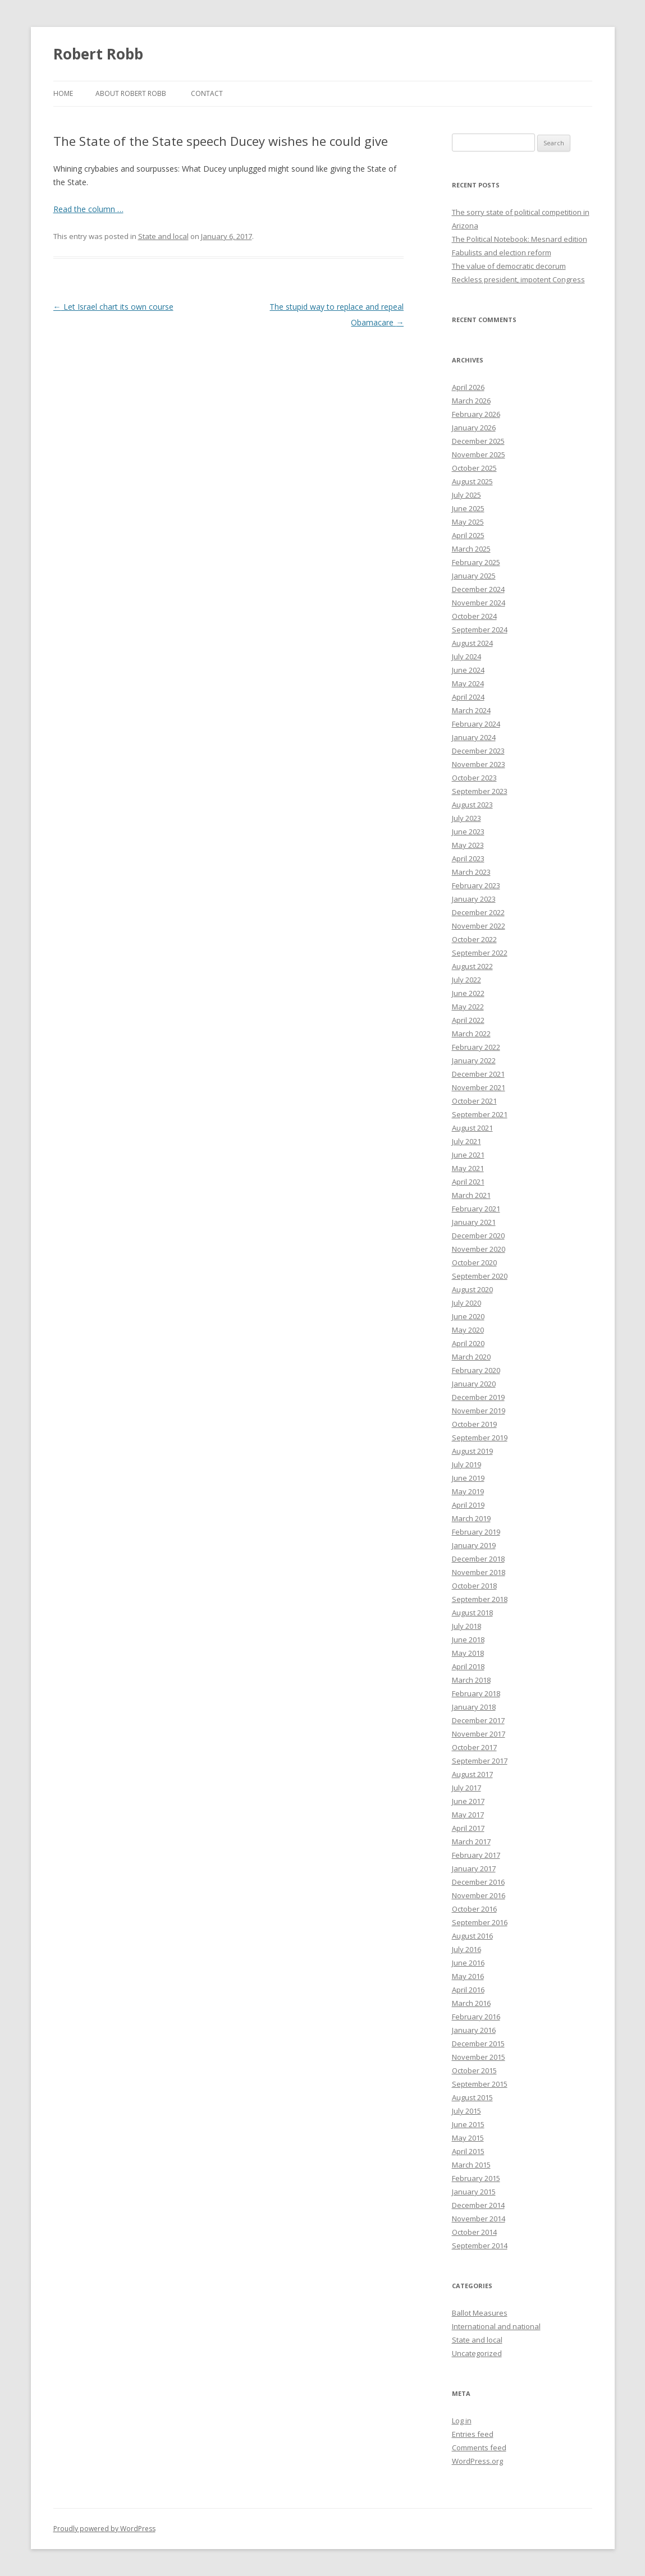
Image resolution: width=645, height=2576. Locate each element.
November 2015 (478, 2057)
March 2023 (471, 872)
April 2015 (468, 2151)
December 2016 (478, 1882)
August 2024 (472, 643)
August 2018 (472, 1613)
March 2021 (471, 1195)
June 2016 (468, 1963)
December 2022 (478, 912)
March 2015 (471, 2165)
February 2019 (476, 1532)
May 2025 (468, 522)
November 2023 (478, 764)
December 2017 (478, 1720)
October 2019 (474, 1424)
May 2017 (468, 1815)
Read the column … (88, 209)
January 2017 (474, 1868)
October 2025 (474, 468)
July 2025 (466, 495)
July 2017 (466, 1788)
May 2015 (468, 2138)
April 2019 (468, 1505)
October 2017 (474, 1747)
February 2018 (476, 1693)
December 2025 (478, 441)
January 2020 (474, 1384)
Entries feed (472, 2434)
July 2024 (466, 656)
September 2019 (479, 1437)
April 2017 (468, 1828)
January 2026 (474, 428)
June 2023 (468, 831)
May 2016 (468, 1976)
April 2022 (468, 1020)
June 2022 (468, 993)
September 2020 (479, 1276)
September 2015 (479, 2084)
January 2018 (474, 1707)
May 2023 (468, 845)
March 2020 (471, 1357)
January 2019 (474, 1545)
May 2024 (468, 683)
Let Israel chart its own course (113, 306)
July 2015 (466, 2111)
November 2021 (478, 1087)
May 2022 (468, 1007)
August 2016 (472, 1936)
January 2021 (474, 1222)
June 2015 (468, 2124)
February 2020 (476, 1370)
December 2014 (478, 2205)
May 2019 (468, 1491)
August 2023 (472, 805)
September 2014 (479, 2245)
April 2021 (468, 1182)
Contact (207, 93)
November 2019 (478, 1411)
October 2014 (474, 2232)
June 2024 (468, 670)
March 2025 (471, 549)
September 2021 (479, 1114)
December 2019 (478, 1397)
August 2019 (472, 1451)
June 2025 (468, 508)
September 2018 (479, 1599)
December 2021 (478, 1074)
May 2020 (468, 1330)
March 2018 (471, 1680)
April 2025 (468, 535)
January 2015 (474, 2192)
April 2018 (468, 1666)
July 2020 (466, 1303)
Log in (462, 2421)
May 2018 (468, 1653)
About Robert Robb (130, 93)
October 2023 (474, 778)
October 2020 (474, 1262)
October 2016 (474, 1909)
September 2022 (479, 953)
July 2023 (466, 818)
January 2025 (474, 576)
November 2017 (478, 1734)
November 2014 (478, 2219)
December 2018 (478, 1559)
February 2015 (476, 2178)
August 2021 (472, 1128)
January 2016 (474, 2030)
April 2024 (468, 697)
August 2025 (472, 481)
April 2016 (468, 1990)
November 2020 (478, 1249)
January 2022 (474, 1060)
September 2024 (479, 630)
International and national (496, 2326)
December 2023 (478, 751)
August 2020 (472, 1289)
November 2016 (478, 1895)
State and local (163, 236)
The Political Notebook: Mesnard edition (519, 239)
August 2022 (472, 966)
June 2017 (468, 1801)
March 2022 (471, 1033)
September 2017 (479, 1761)
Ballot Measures (479, 2313)
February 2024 (476, 724)
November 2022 (478, 926)
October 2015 (474, 2070)
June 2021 (468, 1155)
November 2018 (478, 1572)
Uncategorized (477, 2353)
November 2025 (478, 454)
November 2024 (478, 603)
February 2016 (476, 2017)
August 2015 (472, 2097)
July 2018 (466, 1626)
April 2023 (468, 858)
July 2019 (466, 1464)
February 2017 (476, 1855)
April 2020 (468, 1343)
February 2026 (476, 414)
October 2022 (474, 939)
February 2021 (476, 1209)
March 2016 (471, 2003)
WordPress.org (477, 2461)
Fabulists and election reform (501, 252)
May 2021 (468, 1168)
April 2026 (468, 387)
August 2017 (472, 1774)
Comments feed (479, 2447)
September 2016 (479, 1922)
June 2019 (468, 1478)
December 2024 (478, 589)
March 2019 (471, 1518)
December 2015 (478, 2043)
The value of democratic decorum (509, 266)
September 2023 (479, 791)
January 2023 (474, 899)
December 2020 (478, 1235)
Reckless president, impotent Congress (518, 279)
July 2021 (466, 1141)
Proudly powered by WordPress (104, 2528)
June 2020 (468, 1316)
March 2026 (471, 401)
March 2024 (471, 710)
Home (63, 93)
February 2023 (476, 885)
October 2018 (474, 1586)
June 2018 (468, 1639)
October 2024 (474, 616)
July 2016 (466, 1949)
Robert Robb (98, 54)
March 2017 (471, 1841)
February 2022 (476, 1047)
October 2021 (474, 1101)
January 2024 (474, 737)
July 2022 (466, 980)
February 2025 (476, 562)
